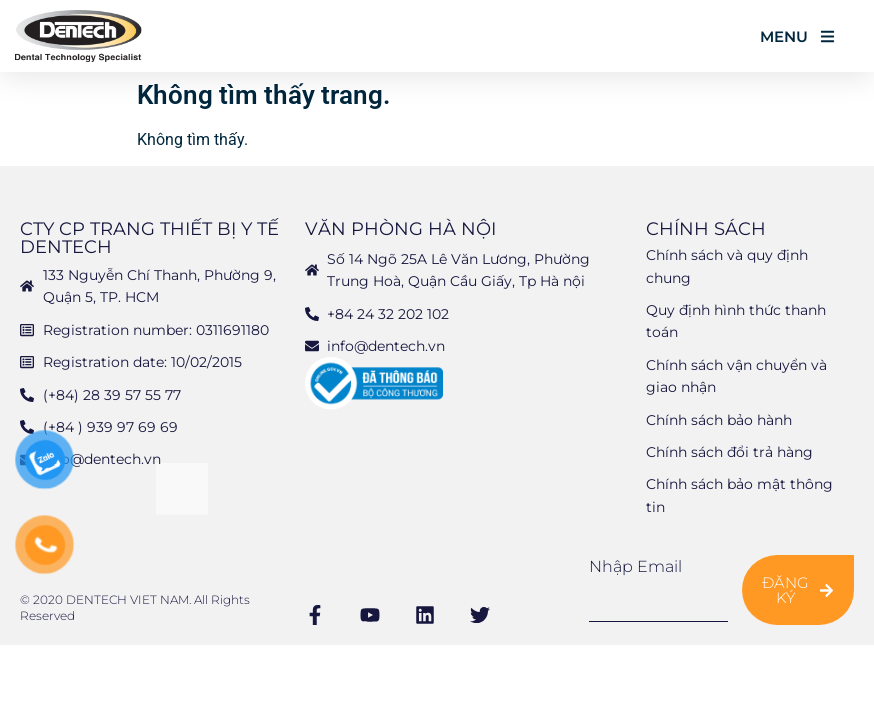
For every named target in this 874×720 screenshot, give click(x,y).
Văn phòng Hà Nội (400, 229)
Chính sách (706, 229)
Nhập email (635, 567)
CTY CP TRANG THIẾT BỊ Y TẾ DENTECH (149, 238)
